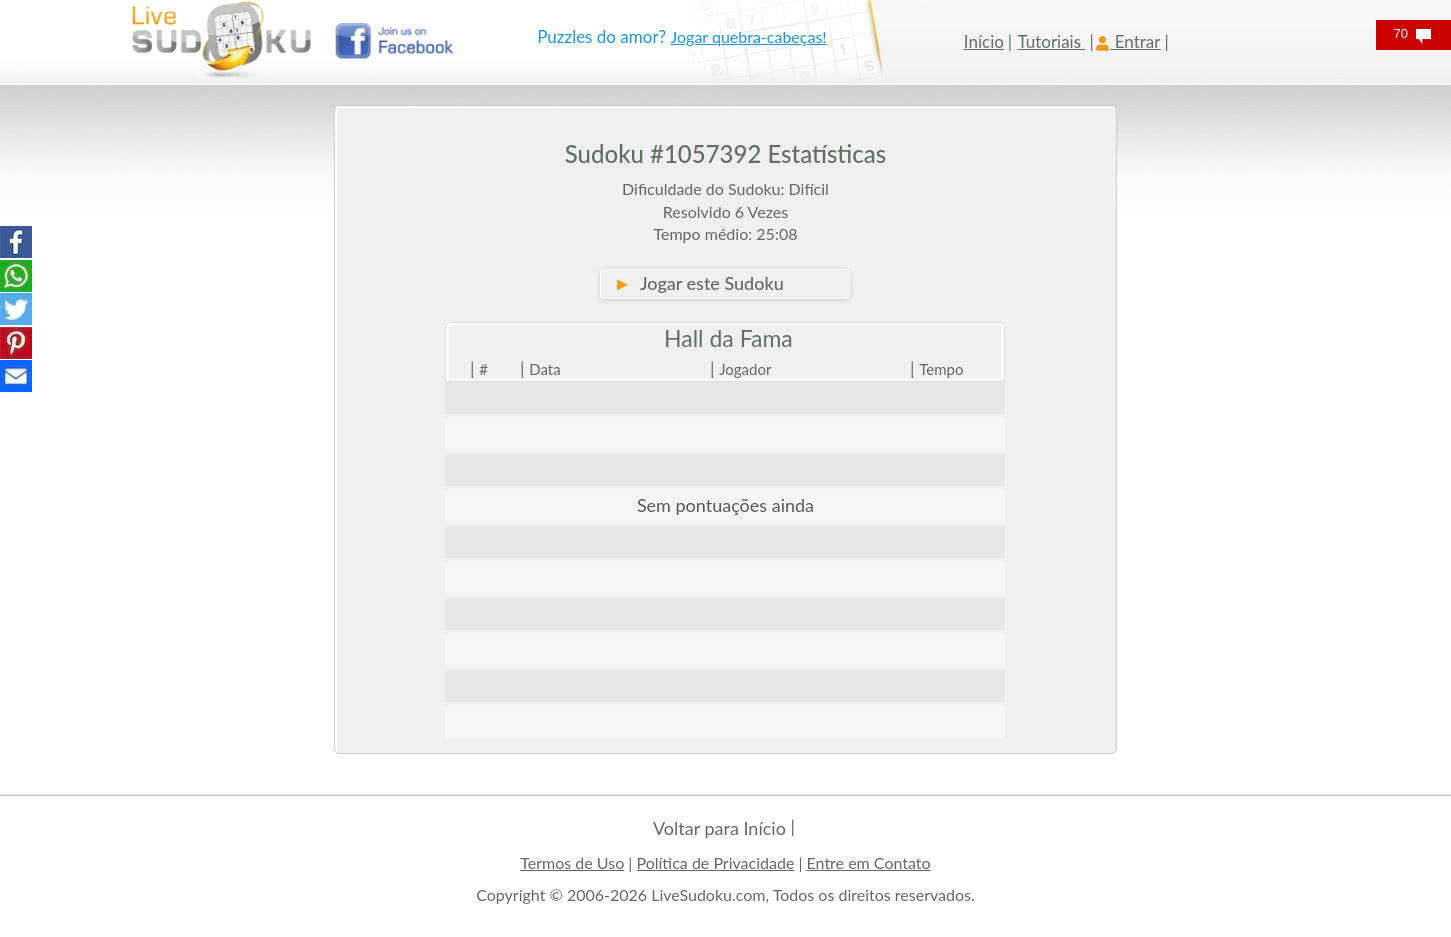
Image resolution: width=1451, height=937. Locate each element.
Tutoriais (1051, 41)
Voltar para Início (719, 828)
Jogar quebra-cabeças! (749, 36)
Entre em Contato (869, 862)
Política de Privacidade (715, 862)
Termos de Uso (572, 862)
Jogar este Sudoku (698, 283)
